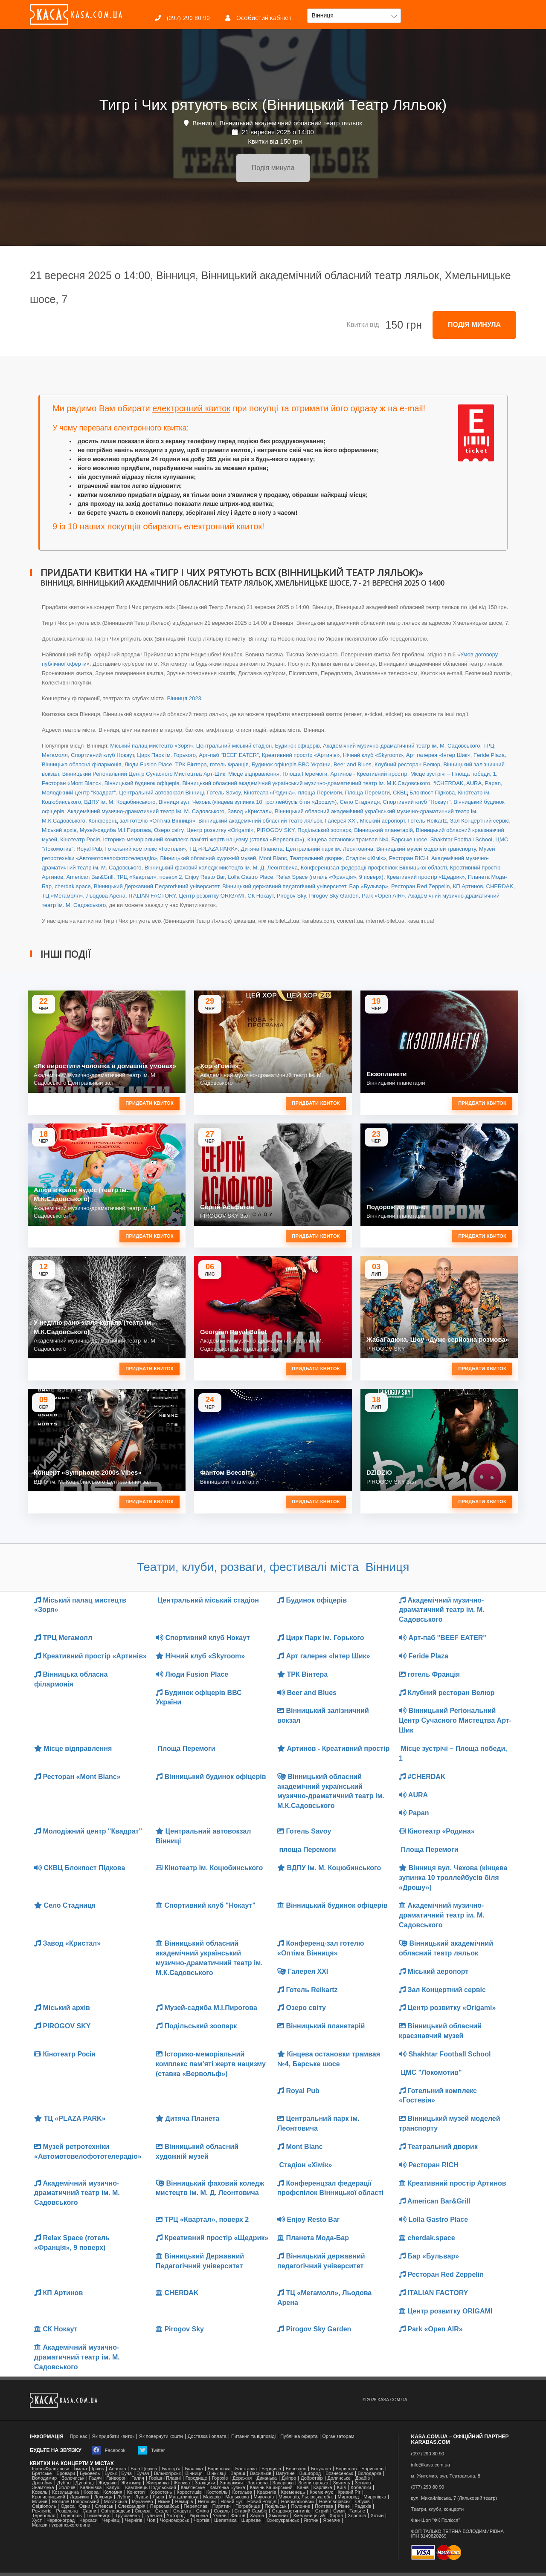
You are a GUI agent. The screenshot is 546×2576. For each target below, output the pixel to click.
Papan (493, 783)
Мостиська (116, 2501)
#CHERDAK (448, 783)
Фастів (238, 2515)
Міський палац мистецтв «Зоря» (151, 745)
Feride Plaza (489, 755)
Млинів (39, 2501)
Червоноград (60, 2520)
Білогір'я (171, 2468)
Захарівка (283, 2483)
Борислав (346, 2468)
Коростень (160, 2492)
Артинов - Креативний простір (368, 774)
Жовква (182, 2483)
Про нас (78, 2436)
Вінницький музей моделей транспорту (426, 849)
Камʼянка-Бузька (227, 2487)
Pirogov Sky (291, 895)
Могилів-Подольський (75, 2501)
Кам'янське (193, 2487)
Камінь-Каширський (271, 2487)
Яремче (331, 2520)
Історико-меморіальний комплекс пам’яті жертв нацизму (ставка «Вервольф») (203, 839)
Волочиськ (72, 2478)
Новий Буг (232, 2501)
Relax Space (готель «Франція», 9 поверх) (329, 877)
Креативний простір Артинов (452, 2183)
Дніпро (289, 2478)
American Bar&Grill (89, 877)
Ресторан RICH (408, 858)
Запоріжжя (231, 2483)
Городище (196, 2478)
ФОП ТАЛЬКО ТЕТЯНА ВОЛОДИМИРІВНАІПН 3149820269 (457, 2533)
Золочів (67, 2487)
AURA (474, 783)
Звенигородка (313, 2483)
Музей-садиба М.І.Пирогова (115, 830)
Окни (84, 2506)
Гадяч (95, 2478)
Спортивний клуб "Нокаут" (417, 802)
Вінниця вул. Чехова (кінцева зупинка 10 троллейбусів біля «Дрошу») (248, 802)
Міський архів (59, 830)
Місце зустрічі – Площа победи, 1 (453, 774)
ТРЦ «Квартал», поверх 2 (149, 877)
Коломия (112, 2492)
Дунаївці (85, 2483)
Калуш (113, 2487)
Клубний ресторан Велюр (407, 764)
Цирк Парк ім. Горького (166, 755)
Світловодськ (115, 2511)
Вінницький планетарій (383, 830)
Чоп (151, 2520)
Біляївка (194, 2468)
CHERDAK (500, 886)
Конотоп (136, 2492)
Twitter (151, 2450)
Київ (341, 2487)
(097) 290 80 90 (182, 18)
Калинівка (91, 2487)
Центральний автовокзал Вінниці (161, 792)
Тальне (357, 2511)
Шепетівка (225, 2520)
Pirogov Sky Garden (333, 895)
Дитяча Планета (262, 849)
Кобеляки (361, 2487)
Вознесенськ (339, 2473)
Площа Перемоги (304, 774)
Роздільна (67, 2511)
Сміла (202, 2511)
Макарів (212, 2497)
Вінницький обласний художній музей (208, 858)
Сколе (161, 2511)
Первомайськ (164, 2506)
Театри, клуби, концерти (437, 2509)
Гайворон (116, 2478)
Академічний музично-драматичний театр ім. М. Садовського (401, 745)
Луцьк (141, 2497)
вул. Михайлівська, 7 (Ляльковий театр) (454, 2498)
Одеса (67, 2506)
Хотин (377, 2515)
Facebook (108, 2450)
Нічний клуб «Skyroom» (373, 755)
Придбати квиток (149, 1103)
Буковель (90, 2473)
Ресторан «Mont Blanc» (72, 783)
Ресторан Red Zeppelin (420, 886)
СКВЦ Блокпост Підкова (424, 792)
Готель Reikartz (427, 820)
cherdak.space (73, 886)
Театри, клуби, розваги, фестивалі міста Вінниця (273, 1567)
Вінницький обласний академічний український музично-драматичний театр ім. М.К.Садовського (306, 783)
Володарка (369, 2473)
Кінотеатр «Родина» (269, 792)
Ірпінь (98, 2468)
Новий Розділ (261, 2501)
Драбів (362, 2478)
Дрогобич (42, 2483)
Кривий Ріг (348, 2492)
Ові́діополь (44, 2506)
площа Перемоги (320, 792)
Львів (158, 2497)
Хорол (336, 2515)
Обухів (362, 2501)
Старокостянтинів (291, 2511)
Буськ (110, 2473)
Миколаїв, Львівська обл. (306, 2497)
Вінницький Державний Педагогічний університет (156, 886)
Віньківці (216, 2473)
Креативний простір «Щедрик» (425, 877)
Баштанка (246, 2468)
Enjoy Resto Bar (205, 877)
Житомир (131, 2483)
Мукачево (142, 2501)
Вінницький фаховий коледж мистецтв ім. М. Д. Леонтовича (221, 867)
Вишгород (310, 2473)
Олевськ (104, 2506)
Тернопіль (71, 2515)
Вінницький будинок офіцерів (142, 783)
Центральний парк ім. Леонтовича (329, 849)
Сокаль (221, 2511)
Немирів (184, 2501)
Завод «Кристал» (249, 811)
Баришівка (219, 2468)
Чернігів (133, 2520)
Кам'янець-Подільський (150, 2487)
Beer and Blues (353, 764)
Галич (137, 2478)
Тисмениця (98, 2515)
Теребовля (43, 2515)
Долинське (339, 2478)
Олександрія (131, 2506)
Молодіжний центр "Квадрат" (79, 792)
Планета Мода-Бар (313, 2237)
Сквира (143, 2511)
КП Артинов (468, 886)
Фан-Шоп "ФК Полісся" (435, 2520)
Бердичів (271, 2468)
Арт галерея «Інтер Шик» (438, 755)
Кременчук (321, 2492)
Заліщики (205, 2483)
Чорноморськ (174, 2520)
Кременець (293, 2492)
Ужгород (176, 2515)
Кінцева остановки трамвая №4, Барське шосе (367, 839)
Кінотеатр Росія (80, 839)
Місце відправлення (253, 774)
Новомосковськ (297, 2501)
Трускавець (127, 2515)
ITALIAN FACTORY (152, 895)
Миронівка (374, 2497)
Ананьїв (117, 2468)
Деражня (242, 2478)
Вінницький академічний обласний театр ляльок (260, 820)
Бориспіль (372, 2468)
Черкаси (88, 2520)
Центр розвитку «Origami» (219, 830)
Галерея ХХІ (341, 820)
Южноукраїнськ (282, 2520)
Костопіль (217, 2492)
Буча (127, 2473)
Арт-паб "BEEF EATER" (228, 755)
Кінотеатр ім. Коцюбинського (209, 1867)
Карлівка (323, 2487)
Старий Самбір (251, 2511)
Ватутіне (285, 2473)
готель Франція (229, 764)
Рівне (344, 2506)
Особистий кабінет (258, 18)
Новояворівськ (335, 2501)
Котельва (242, 2492)
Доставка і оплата (207, 2436)
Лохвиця (103, 2497)
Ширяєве (251, 2520)
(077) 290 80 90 (427, 2487)
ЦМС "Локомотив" (430, 2072)
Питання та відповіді (253, 2436)
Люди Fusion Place (148, 764)
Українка (198, 2515)
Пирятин (221, 2506)
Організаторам (338, 2436)
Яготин (311, 2520)
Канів (303, 2487)
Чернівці (111, 2520)
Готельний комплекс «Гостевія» (145, 849)
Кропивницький (48, 2497)
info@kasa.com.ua (430, 2465)
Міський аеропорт (382, 820)
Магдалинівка (184, 2497)
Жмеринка (157, 2483)
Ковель (39, 2492)
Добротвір (311, 2478)
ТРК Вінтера (191, 764)
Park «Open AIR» (383, 895)
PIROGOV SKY (275, 830)
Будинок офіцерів (297, 745)
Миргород (348, 2497)
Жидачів (108, 2483)
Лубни (124, 2497)
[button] (354, 16)
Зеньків (363, 2483)
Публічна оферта (298, 2436)
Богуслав (321, 2468)
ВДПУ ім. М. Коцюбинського (119, 802)
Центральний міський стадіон (234, 745)
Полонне (300, 2506)
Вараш (237, 2473)
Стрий (321, 2511)
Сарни (89, 2511)
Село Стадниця (360, 802)
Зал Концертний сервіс (479, 820)
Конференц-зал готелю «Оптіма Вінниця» (141, 820)
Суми (339, 2511)
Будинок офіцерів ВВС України (291, 764)
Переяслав (196, 2506)
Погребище (247, 2506)
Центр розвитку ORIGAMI (212, 895)
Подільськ (276, 2506)
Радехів (362, 2506)
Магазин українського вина (61, 2525)
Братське (42, 2473)
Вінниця (193, 2473)
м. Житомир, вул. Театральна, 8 (445, 2476)
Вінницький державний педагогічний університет (284, 886)
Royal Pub (89, 849)
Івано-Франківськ (50, 2468)
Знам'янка (43, 2487)
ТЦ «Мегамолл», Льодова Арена (83, 895)
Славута (182, 2511)
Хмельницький (309, 2515)
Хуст (37, 2520)
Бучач (142, 2473)
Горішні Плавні (165, 2478)
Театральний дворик (316, 858)
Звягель (341, 2483)
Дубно (64, 2483)
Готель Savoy (224, 792)
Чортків (201, 2520)
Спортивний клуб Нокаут (102, 755)
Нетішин (207, 2501)
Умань (220, 2515)
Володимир (44, 2478)
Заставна (257, 2483)
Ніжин (164, 2501)
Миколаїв (264, 2497)
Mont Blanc (273, 858)
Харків (257, 2515)
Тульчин (153, 2515)
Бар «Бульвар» (368, 886)
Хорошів (357, 2515)
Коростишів (189, 2492)
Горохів (220, 2478)
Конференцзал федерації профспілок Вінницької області (374, 867)
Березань (296, 2468)
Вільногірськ (167, 2473)
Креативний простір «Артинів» (301, 755)
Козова (91, 2492)
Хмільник (279, 2515)
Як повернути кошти (161, 2436)
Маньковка (237, 2497)
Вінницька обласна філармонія (82, 764)
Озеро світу (168, 830)
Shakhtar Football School (461, 839)
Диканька (266, 2478)
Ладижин (79, 2497)
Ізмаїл (80, 2468)
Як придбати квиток (113, 2436)
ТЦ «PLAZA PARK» (213, 849)
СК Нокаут (260, 895)
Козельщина (65, 2492)
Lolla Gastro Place (250, 877)
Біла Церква (144, 2468)
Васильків (260, 2473)
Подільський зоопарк (324, 830)
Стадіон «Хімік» (366, 858)
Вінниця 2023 (183, 698)
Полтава (324, 2506)
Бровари (65, 2473)
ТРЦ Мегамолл (63, 1637)
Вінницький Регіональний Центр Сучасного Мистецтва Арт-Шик (143, 774)
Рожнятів (42, 2511)
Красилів (266, 2492)
